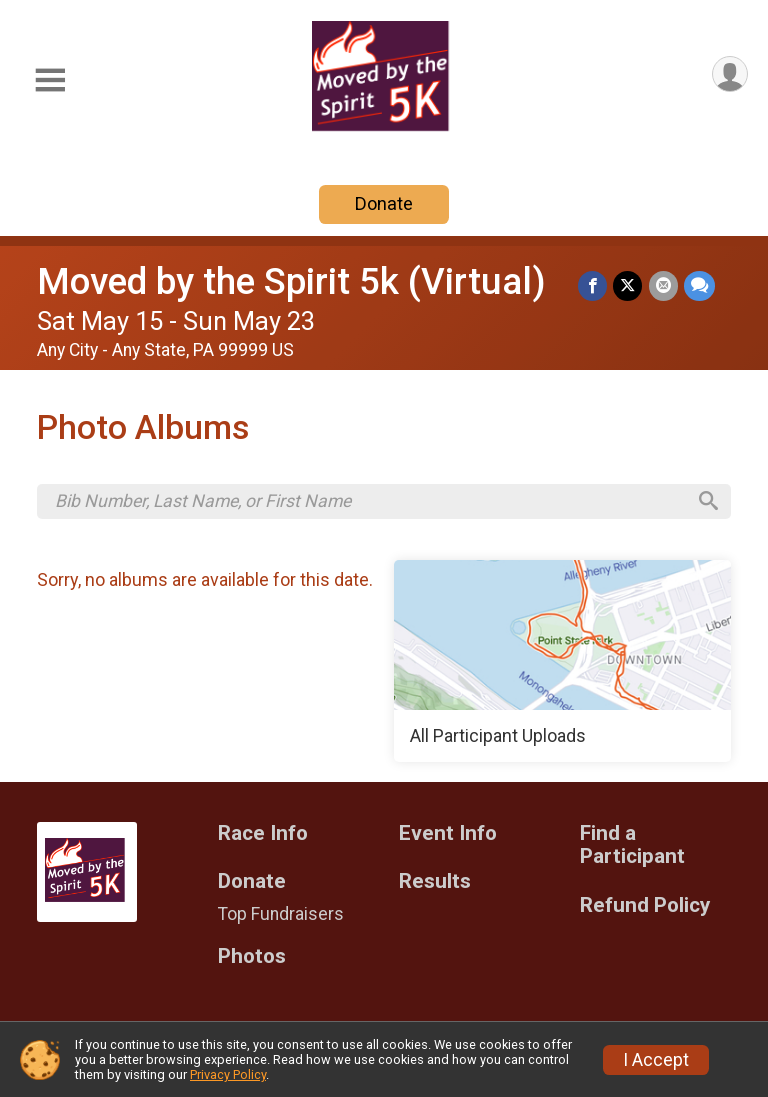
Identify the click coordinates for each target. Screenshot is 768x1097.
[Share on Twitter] (628, 285)
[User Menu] (729, 74)
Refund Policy (645, 907)
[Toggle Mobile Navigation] (50, 80)
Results (435, 883)
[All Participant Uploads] (562, 662)
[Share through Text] (699, 285)
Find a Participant (632, 846)
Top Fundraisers (281, 916)
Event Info (448, 834)
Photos (252, 957)
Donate (384, 203)
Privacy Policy (228, 1074)
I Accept (656, 1060)
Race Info (263, 834)
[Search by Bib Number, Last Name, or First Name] (370, 502)
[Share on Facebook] (593, 285)
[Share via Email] (663, 285)
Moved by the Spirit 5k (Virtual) (291, 281)
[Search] (707, 502)
